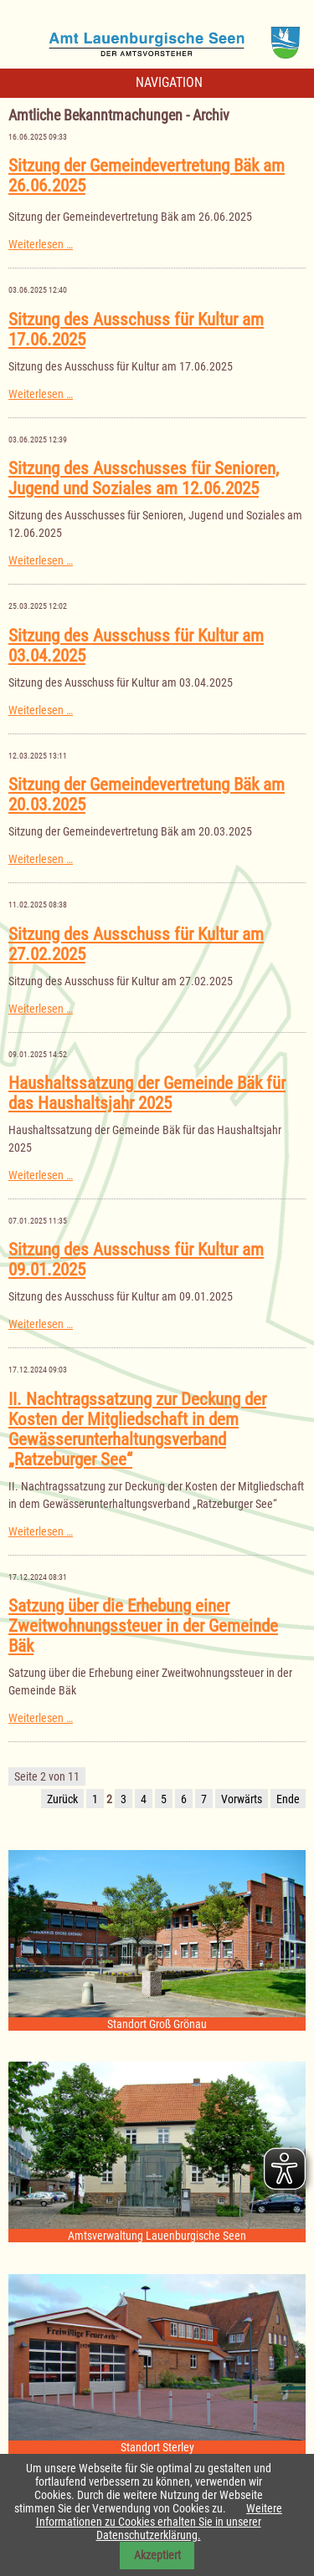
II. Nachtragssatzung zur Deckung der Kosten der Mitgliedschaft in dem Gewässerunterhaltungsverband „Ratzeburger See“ (137, 1429)
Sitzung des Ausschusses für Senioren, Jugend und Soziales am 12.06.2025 (143, 478)
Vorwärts (241, 1799)
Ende (288, 1799)
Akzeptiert (157, 2555)
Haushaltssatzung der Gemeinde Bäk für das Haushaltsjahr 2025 (147, 1093)
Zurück (62, 1799)
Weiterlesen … (40, 244)
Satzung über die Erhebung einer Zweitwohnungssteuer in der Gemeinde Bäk (143, 1626)
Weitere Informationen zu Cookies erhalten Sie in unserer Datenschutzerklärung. (159, 2522)
